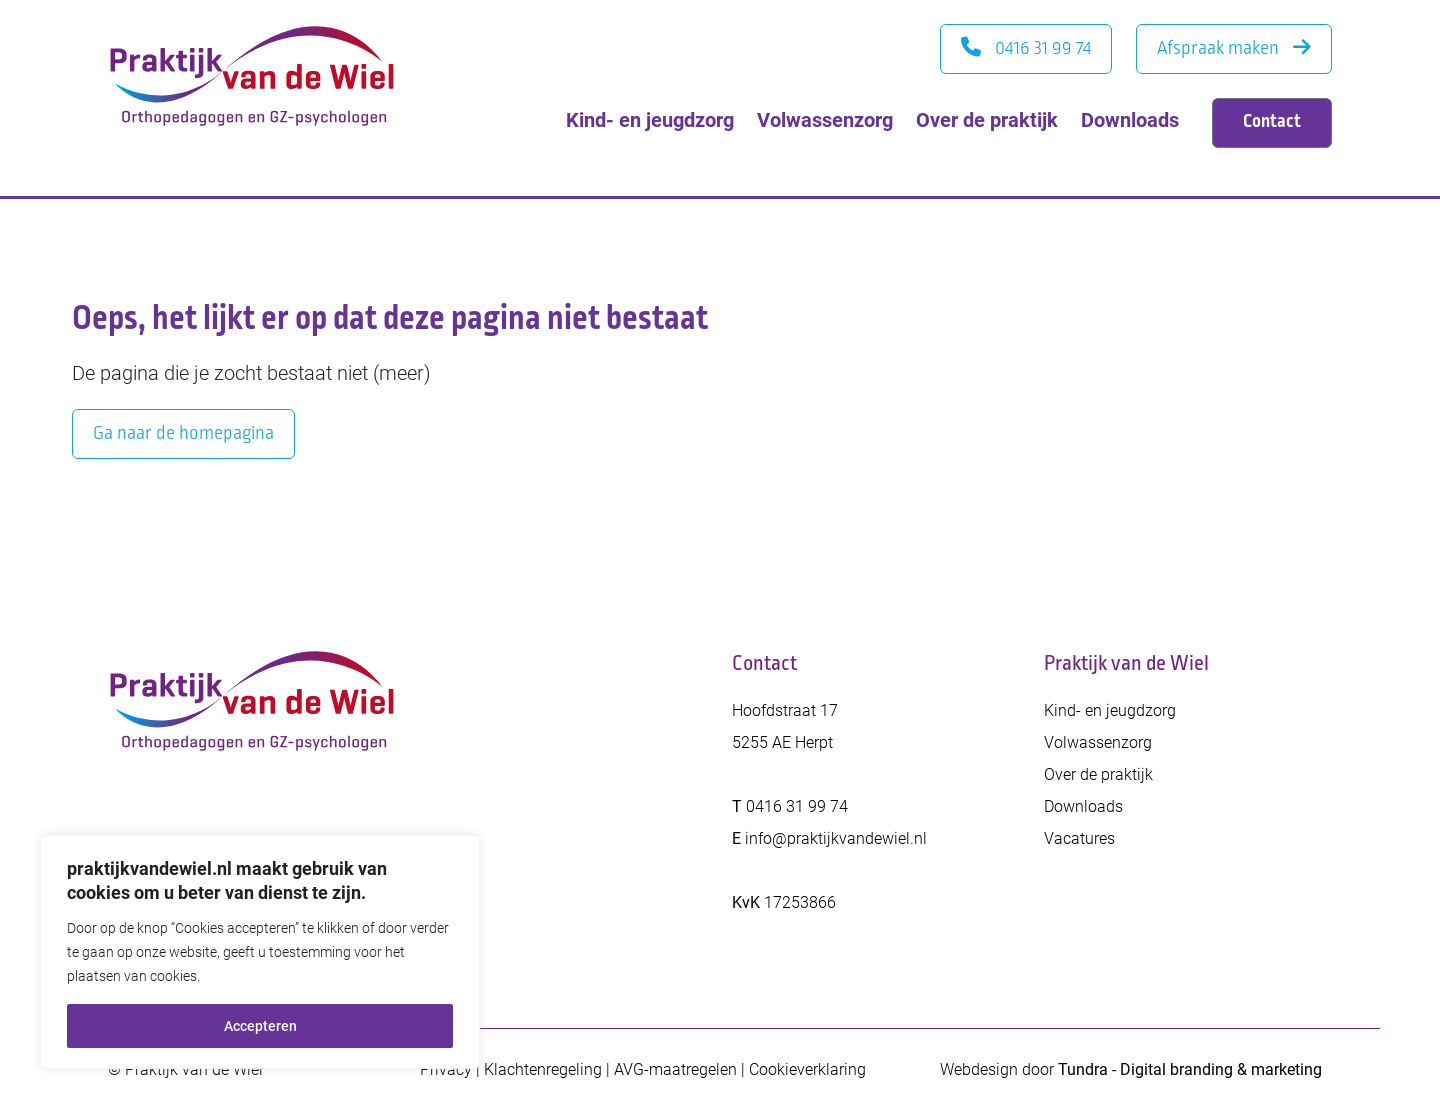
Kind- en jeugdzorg (650, 119)
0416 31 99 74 (1026, 48)
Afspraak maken (1234, 48)
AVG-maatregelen (675, 1068)
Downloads (1130, 119)
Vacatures (1079, 837)
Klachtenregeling (543, 1068)
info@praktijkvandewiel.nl (836, 837)
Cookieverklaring (807, 1068)
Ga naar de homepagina (183, 433)
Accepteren (260, 1025)
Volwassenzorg (825, 119)
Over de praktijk (987, 119)
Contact (1272, 121)
